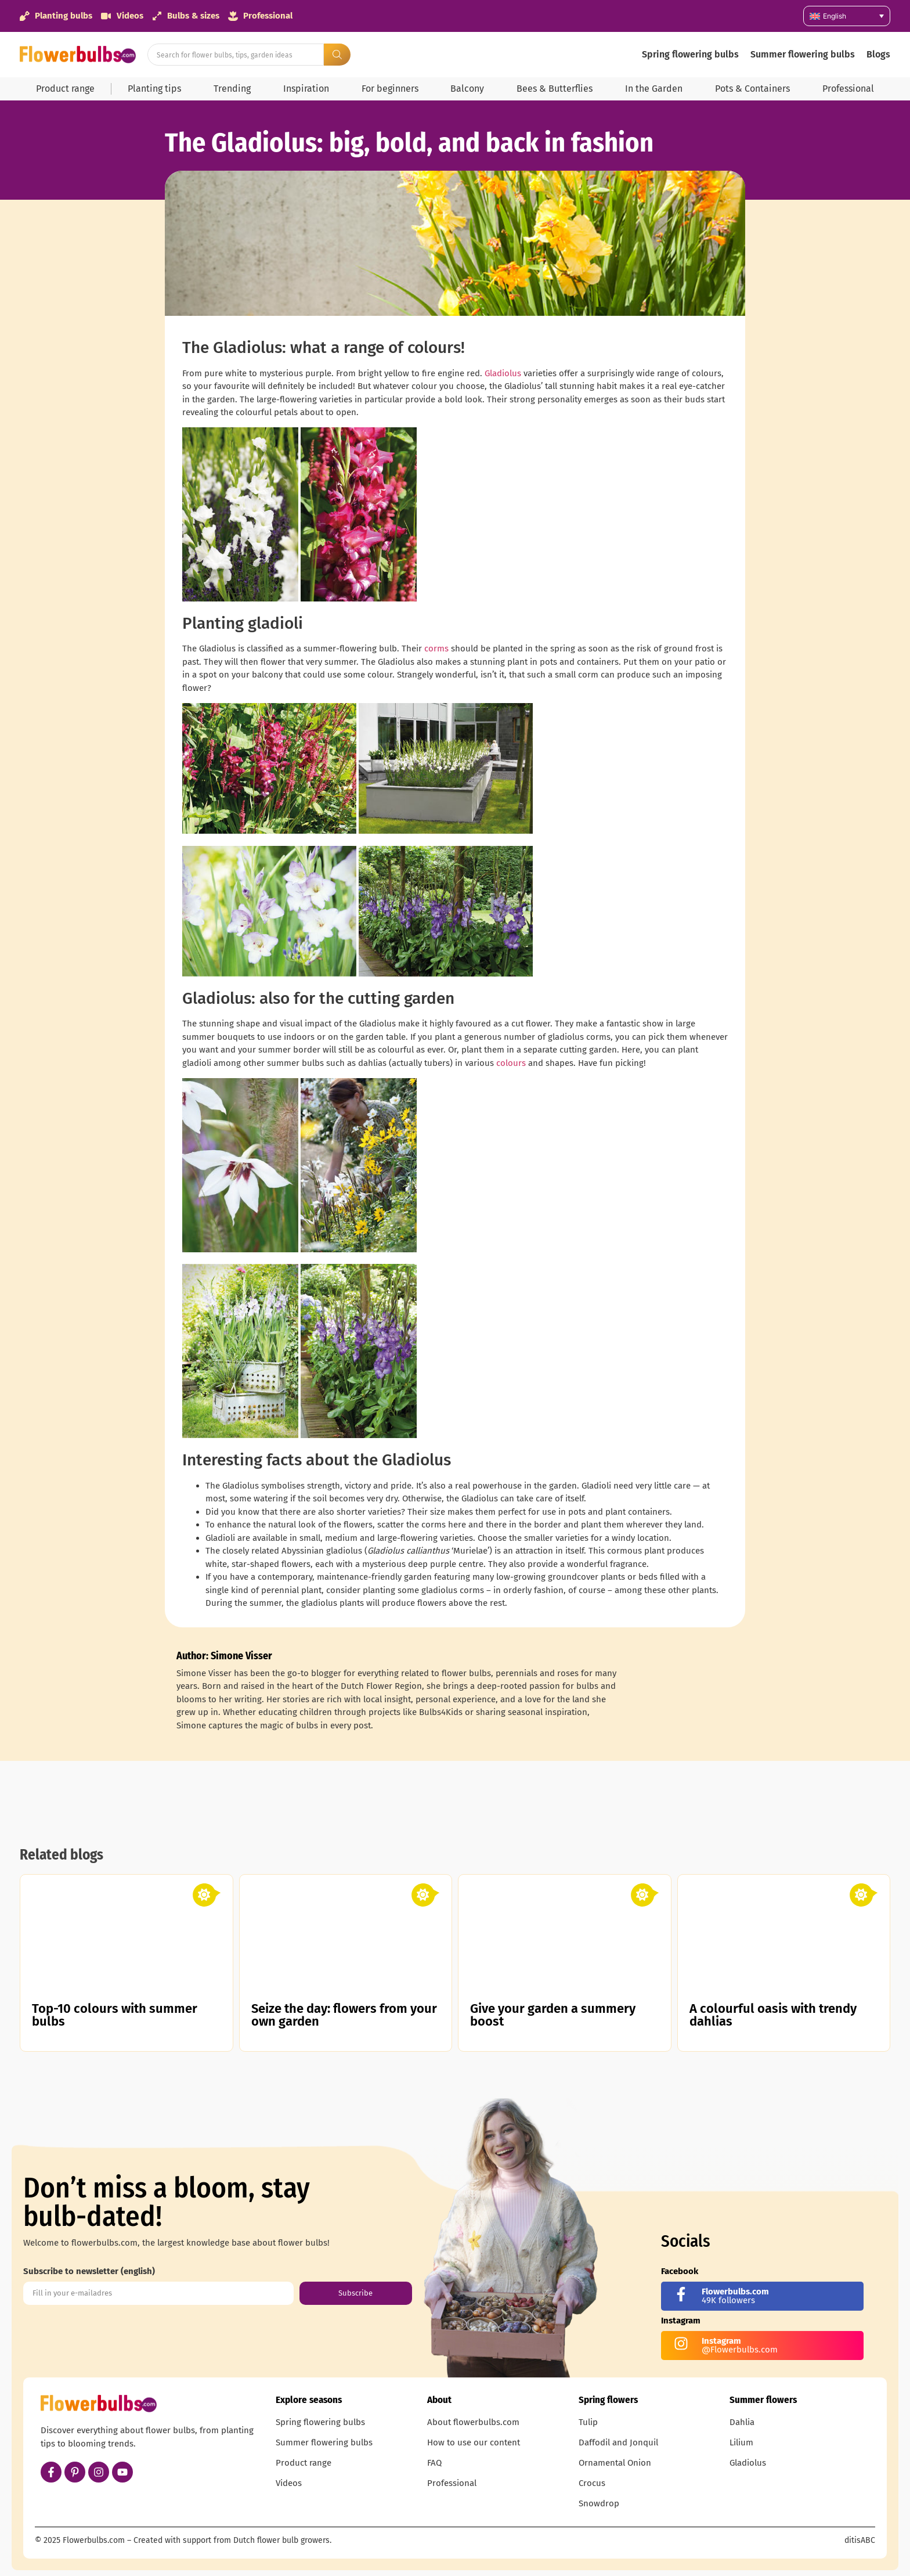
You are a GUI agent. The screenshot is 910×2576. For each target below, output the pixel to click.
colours (511, 1063)
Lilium (741, 2442)
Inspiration (306, 88)
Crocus (592, 2483)
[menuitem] (846, 16)
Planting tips (154, 88)
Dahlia (742, 2422)
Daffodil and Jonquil (618, 2442)
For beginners (390, 88)
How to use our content (473, 2442)
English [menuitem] (834, 16)
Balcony (467, 88)
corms (436, 648)
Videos (289, 2483)
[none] (846, 16)
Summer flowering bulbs (802, 54)
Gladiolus (503, 373)
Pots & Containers (752, 88)
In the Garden (653, 88)
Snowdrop (599, 2503)
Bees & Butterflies (555, 88)
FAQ (434, 2463)
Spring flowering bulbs (690, 54)
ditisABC (859, 2540)
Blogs (878, 54)
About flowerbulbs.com (473, 2422)
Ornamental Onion (615, 2463)
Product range (65, 88)
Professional (848, 88)
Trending (232, 88)
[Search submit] (337, 55)
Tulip (588, 2422)
